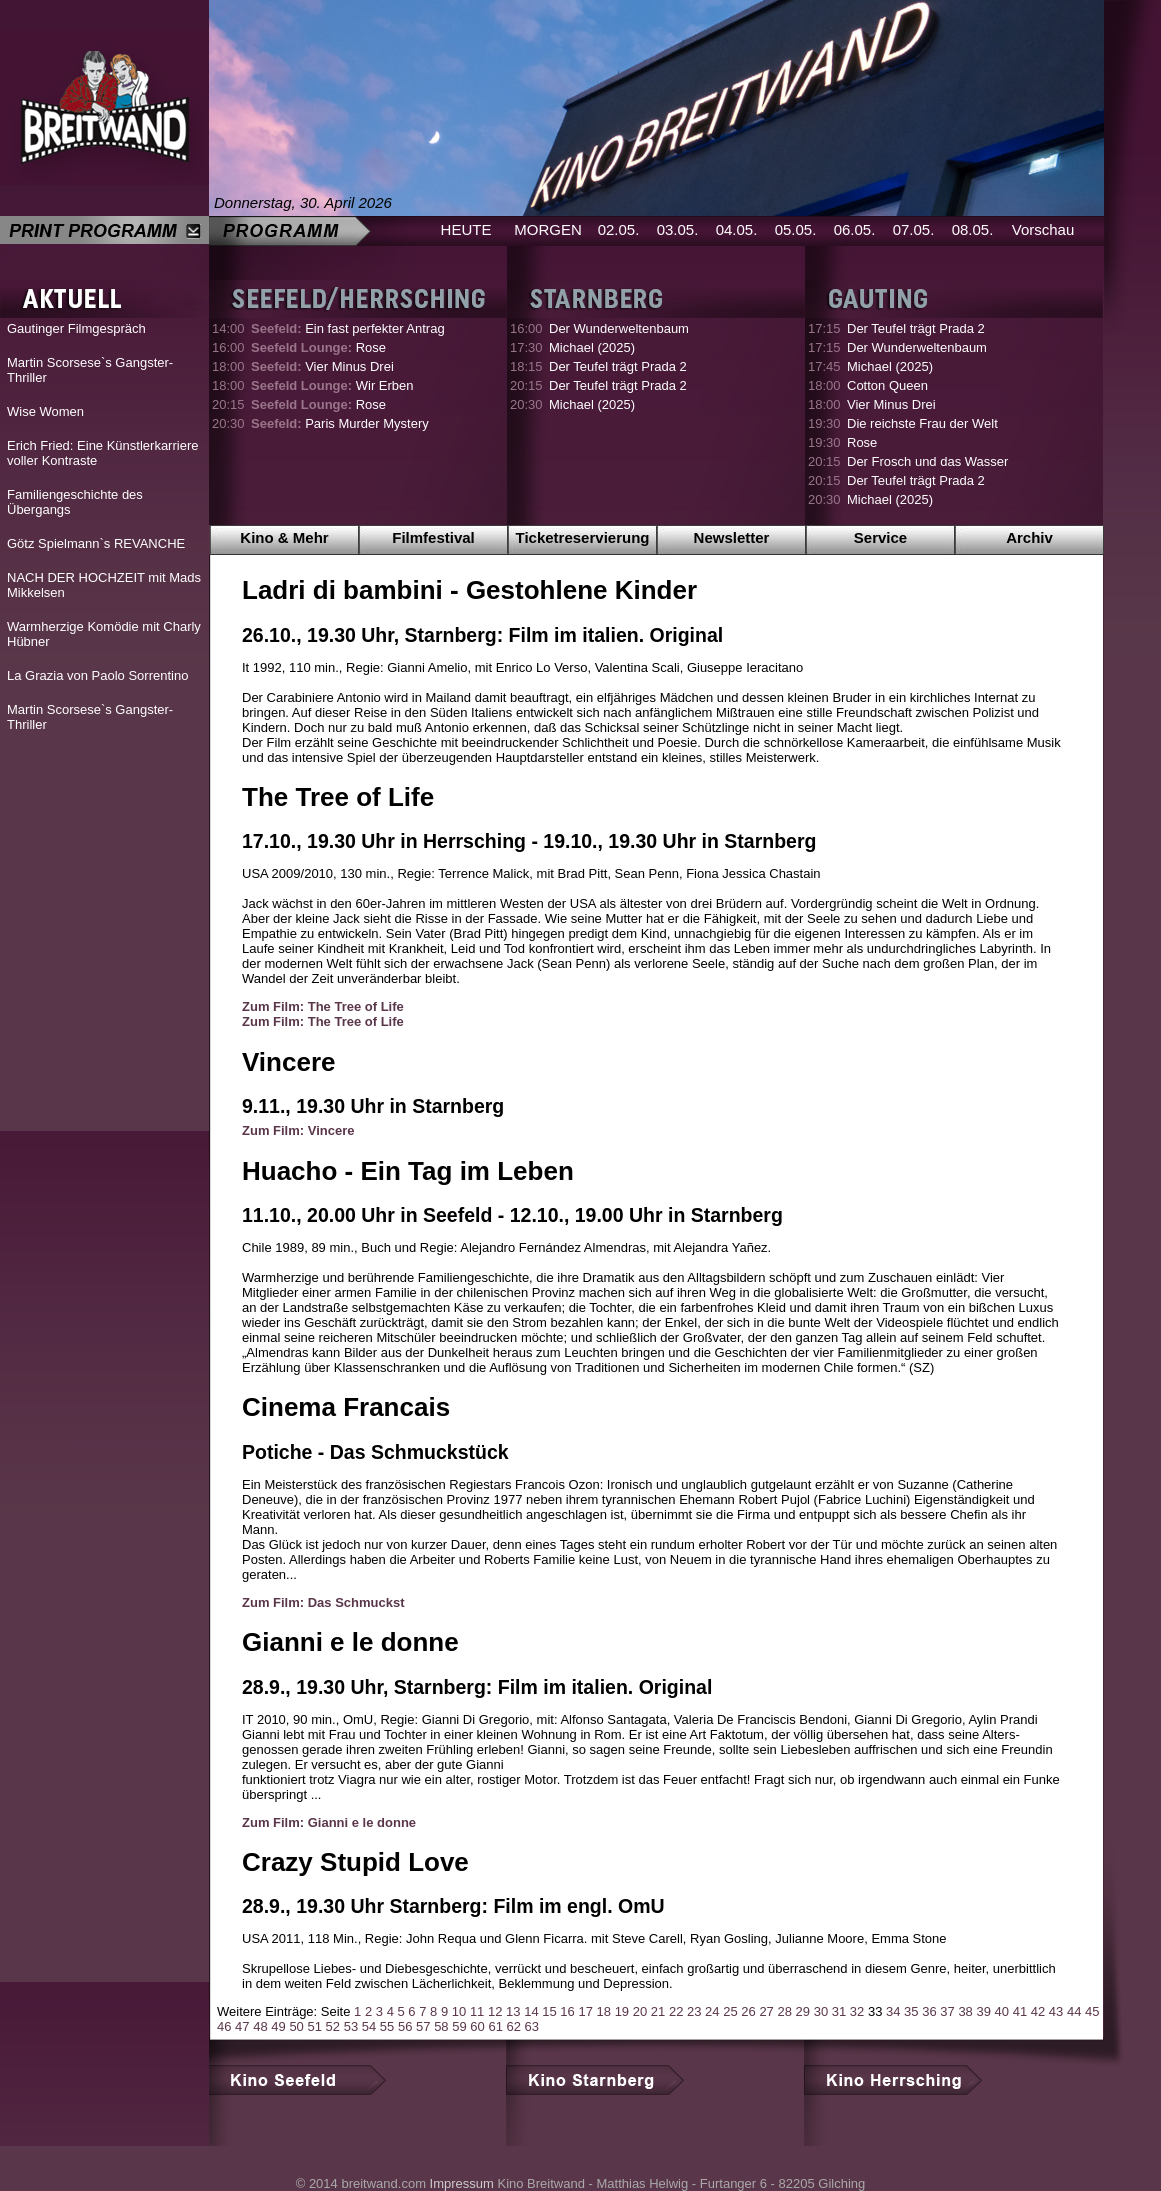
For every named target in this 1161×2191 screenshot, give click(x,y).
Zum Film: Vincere (298, 1130)
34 (893, 2011)
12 (495, 2011)
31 (839, 2011)
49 (278, 2026)
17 (585, 2011)
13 (513, 2011)
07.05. (914, 229)
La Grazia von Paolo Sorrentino (97, 675)
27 (766, 2011)
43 (1056, 2011)
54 (369, 2026)
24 (712, 2011)
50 (296, 2026)
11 (477, 2011)
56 (405, 2026)
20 (640, 2011)
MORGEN (548, 229)
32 (857, 2011)
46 (224, 2026)
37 (947, 2011)
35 (911, 2011)
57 (423, 2026)
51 (314, 2026)
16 (567, 2011)
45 (1092, 2011)
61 (495, 2026)
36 (929, 2011)
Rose (318, 347)
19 (622, 2011)
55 (387, 2026)
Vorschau (1043, 229)
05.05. (796, 229)
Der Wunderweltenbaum (619, 328)
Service (880, 537)
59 (459, 2026)
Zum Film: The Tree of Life (323, 1006)
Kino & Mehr (284, 537)
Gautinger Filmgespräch (76, 328)
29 (803, 2011)
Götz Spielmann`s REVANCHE (96, 543)
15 (549, 2011)
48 (260, 2026)
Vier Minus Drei (322, 366)
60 (477, 2026)
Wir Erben (332, 385)
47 (242, 2026)
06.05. (855, 229)
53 (351, 2026)
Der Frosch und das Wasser (927, 461)
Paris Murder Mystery (340, 423)
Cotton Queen (887, 385)
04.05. (737, 229)
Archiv (1029, 537)
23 (694, 2011)
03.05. (678, 229)
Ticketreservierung (583, 537)
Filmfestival (433, 537)
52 (333, 2026)
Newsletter (732, 537)
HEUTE (466, 229)
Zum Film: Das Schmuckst (323, 1602)
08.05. (973, 229)
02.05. (619, 229)
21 (658, 2011)
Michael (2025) (592, 347)
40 (1002, 2011)
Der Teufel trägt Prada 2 (618, 366)
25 (730, 2011)
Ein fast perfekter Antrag (348, 328)
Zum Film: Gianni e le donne (329, 1822)
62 (514, 2026)
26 (748, 2011)
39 (983, 2011)
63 (532, 2026)
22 (676, 2011)
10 (459, 2011)
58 (441, 2026)
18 (604, 2011)
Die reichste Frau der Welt (922, 423)
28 (784, 2011)
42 (1038, 2011)
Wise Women (45, 411)
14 (531, 2011)
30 (821, 2011)
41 (1020, 2011)
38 (965, 2011)
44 (1074, 2011)
